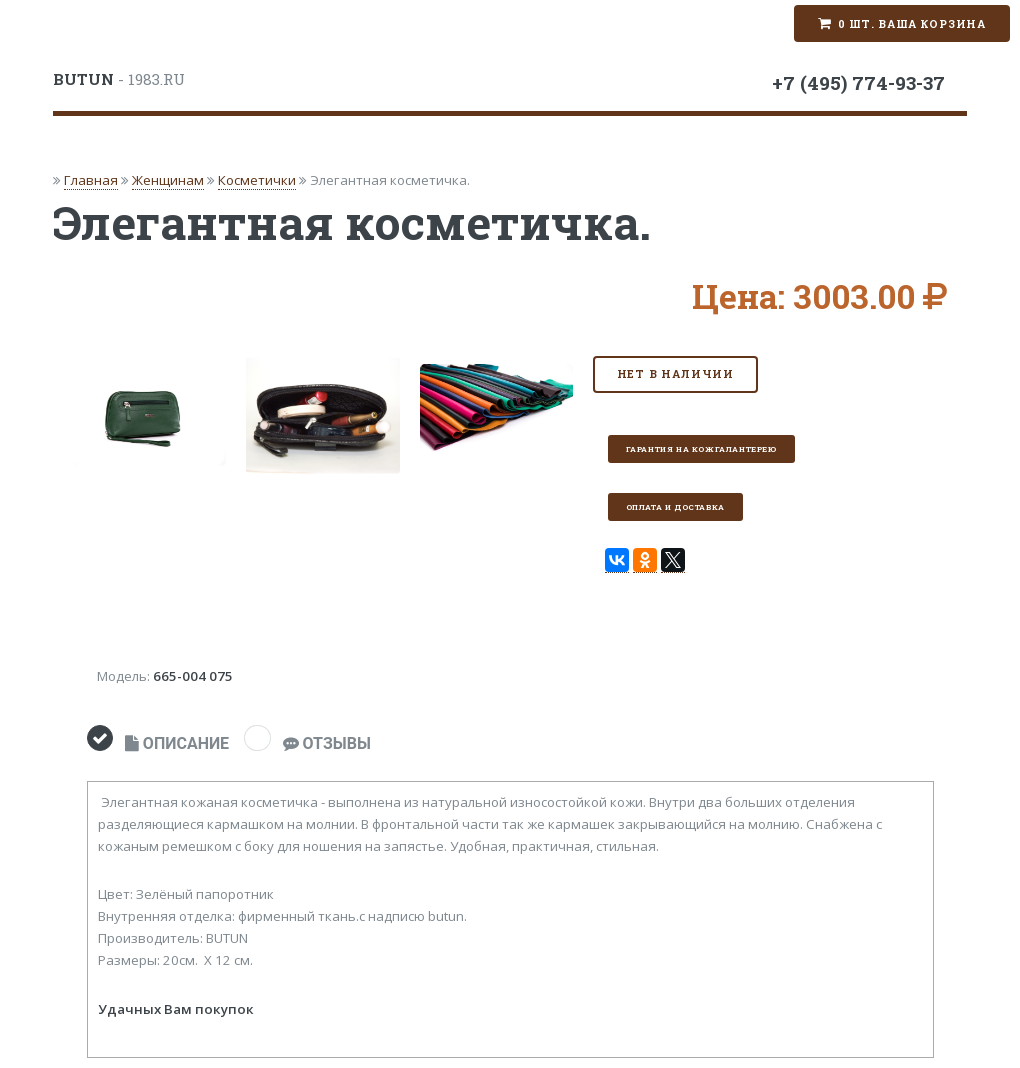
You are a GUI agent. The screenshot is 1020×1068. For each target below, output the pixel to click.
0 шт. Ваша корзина (912, 24)
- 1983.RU (119, 79)
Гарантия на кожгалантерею (701, 449)
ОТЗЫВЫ (327, 743)
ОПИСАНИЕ (177, 743)
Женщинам (168, 180)
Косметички (257, 180)
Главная (91, 180)
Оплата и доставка (675, 507)
